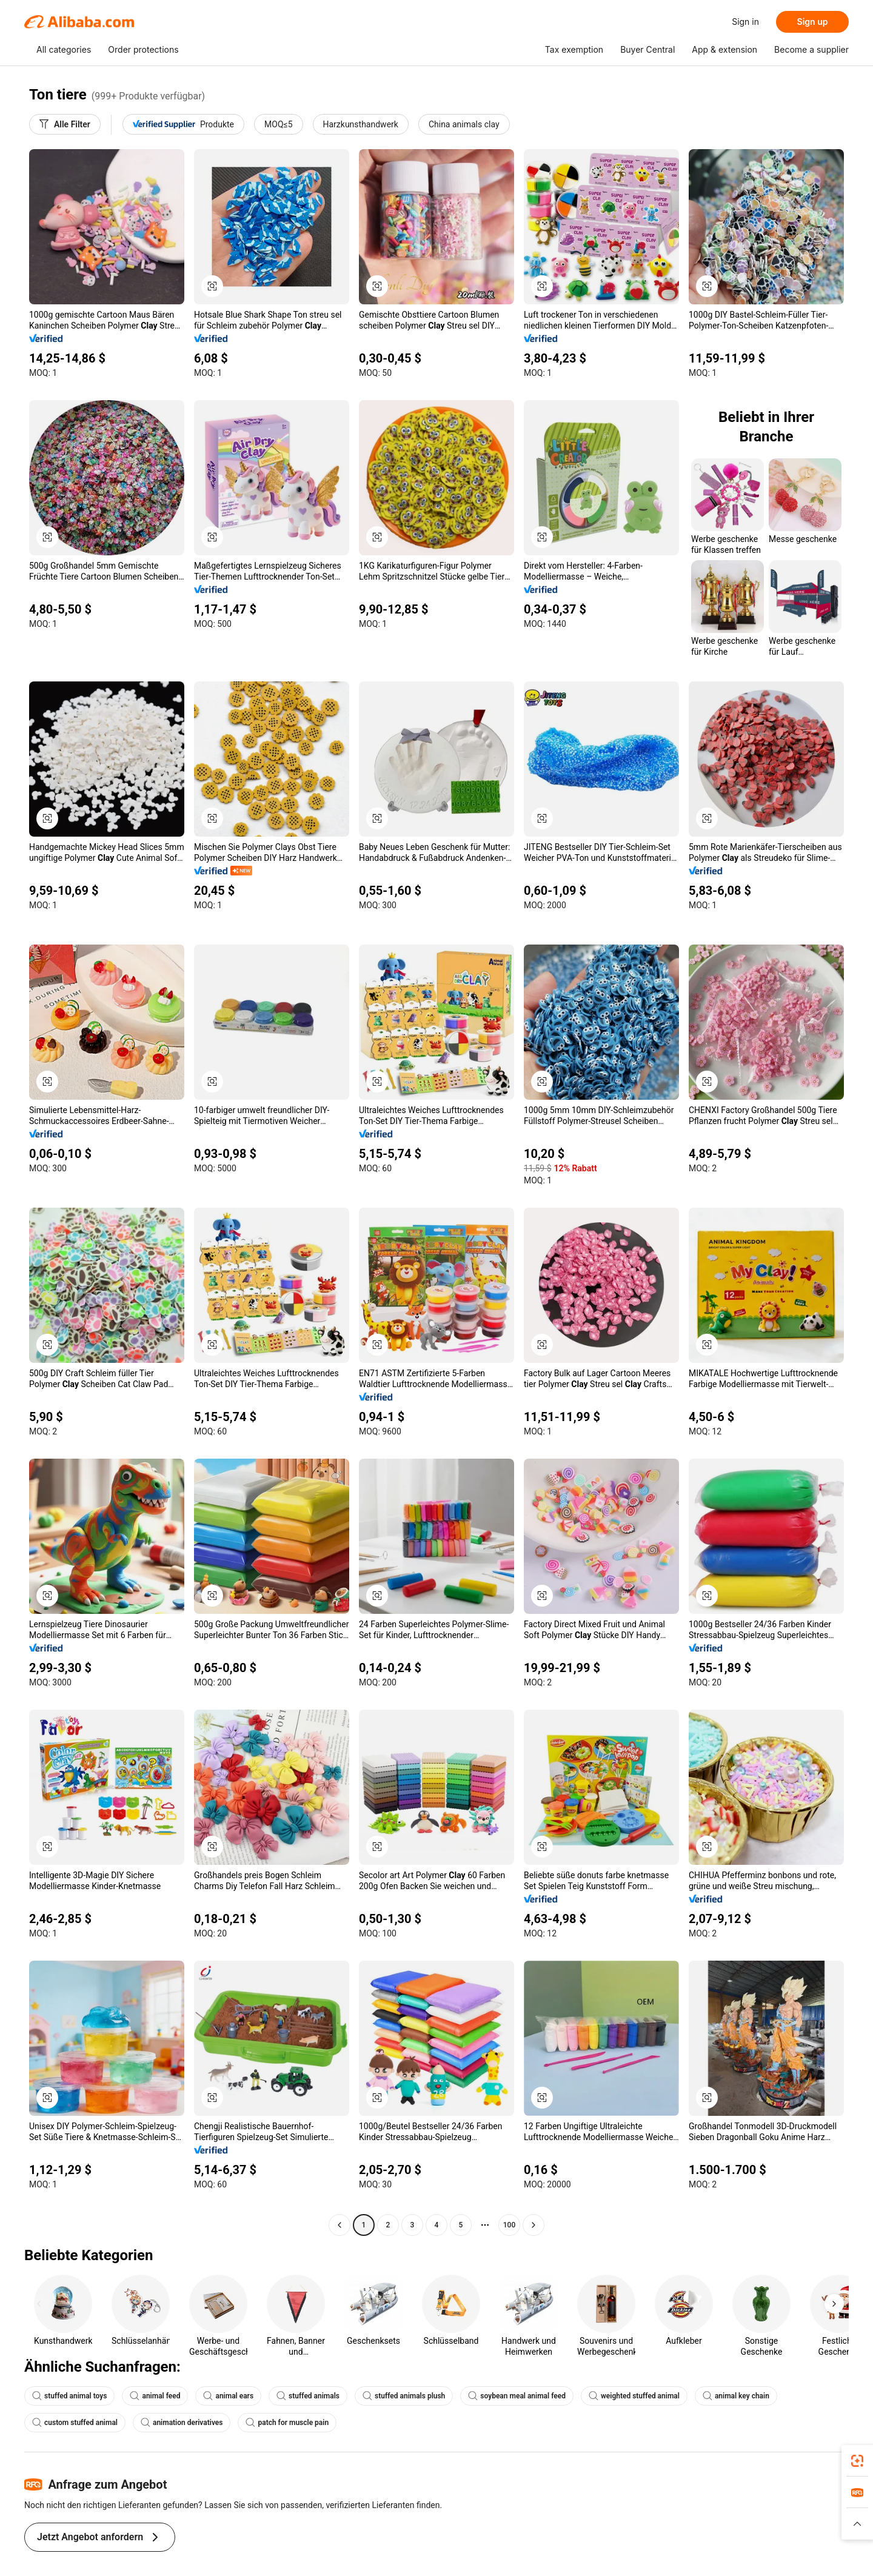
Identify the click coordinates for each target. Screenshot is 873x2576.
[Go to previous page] (339, 2225)
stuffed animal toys (69, 2396)
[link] (857, 2461)
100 (509, 2225)
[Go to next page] (533, 2225)
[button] (857, 2524)
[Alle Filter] (65, 124)
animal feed (155, 2396)
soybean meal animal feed (517, 2396)
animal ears (228, 2396)
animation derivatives (182, 2422)
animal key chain (736, 2396)
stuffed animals (308, 2396)
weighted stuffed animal (634, 2396)
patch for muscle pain (287, 2422)
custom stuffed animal (75, 2422)
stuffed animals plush (404, 2396)
